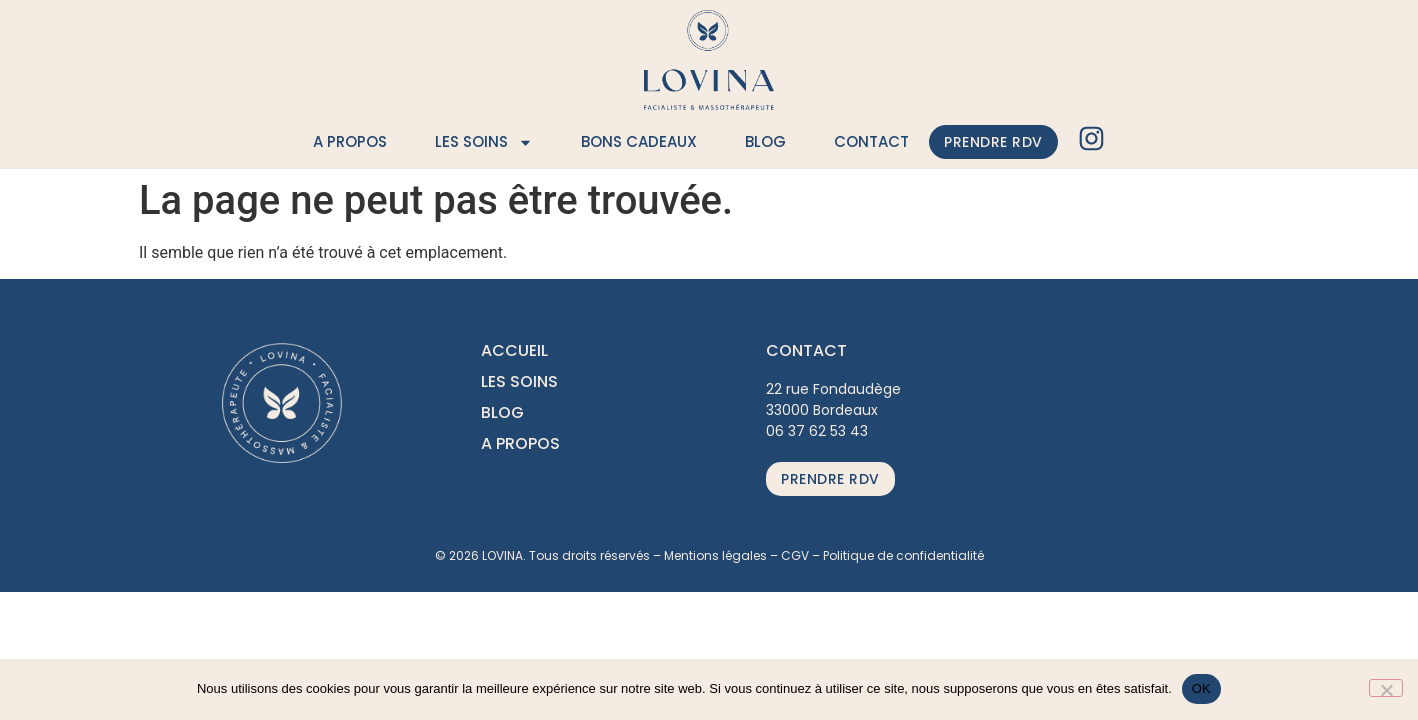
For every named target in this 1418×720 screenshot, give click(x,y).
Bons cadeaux (639, 141)
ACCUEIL (514, 350)
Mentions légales (715, 555)
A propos (350, 141)
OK (1201, 688)
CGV (795, 555)
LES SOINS (519, 381)
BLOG (502, 412)
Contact (871, 141)
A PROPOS (520, 443)
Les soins (484, 142)
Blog (765, 141)
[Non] (1386, 688)
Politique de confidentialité (903, 555)
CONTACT (806, 350)
